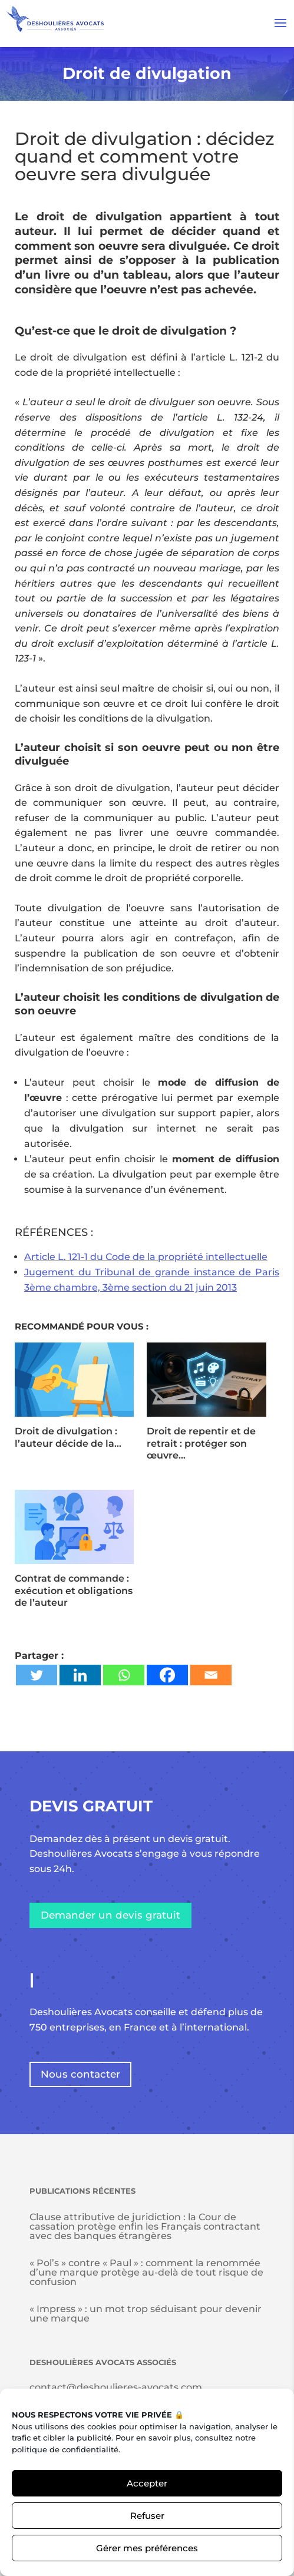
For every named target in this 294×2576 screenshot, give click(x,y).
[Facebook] (167, 1675)
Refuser (147, 2515)
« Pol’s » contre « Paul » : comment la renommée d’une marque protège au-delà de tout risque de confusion (146, 2272)
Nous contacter (80, 2074)
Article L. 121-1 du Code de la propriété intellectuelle (145, 1256)
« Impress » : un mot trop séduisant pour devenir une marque (145, 2313)
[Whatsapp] (123, 1675)
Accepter (147, 2483)
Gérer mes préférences (147, 2548)
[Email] (211, 1675)
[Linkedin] (80, 1675)
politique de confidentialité (65, 2449)
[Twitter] (36, 1675)
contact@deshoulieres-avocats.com (115, 2387)
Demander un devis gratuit (110, 1915)
